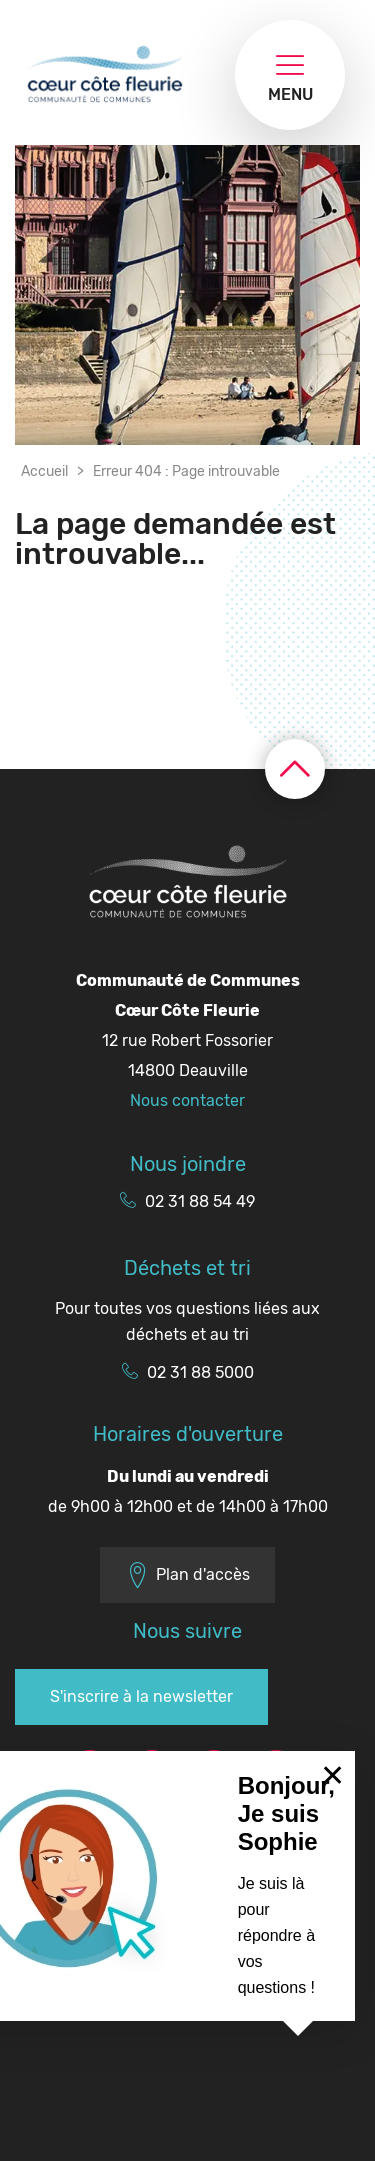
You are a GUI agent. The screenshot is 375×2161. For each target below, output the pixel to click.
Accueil (44, 472)
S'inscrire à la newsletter (141, 1696)
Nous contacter (187, 1100)
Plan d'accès (187, 1575)
